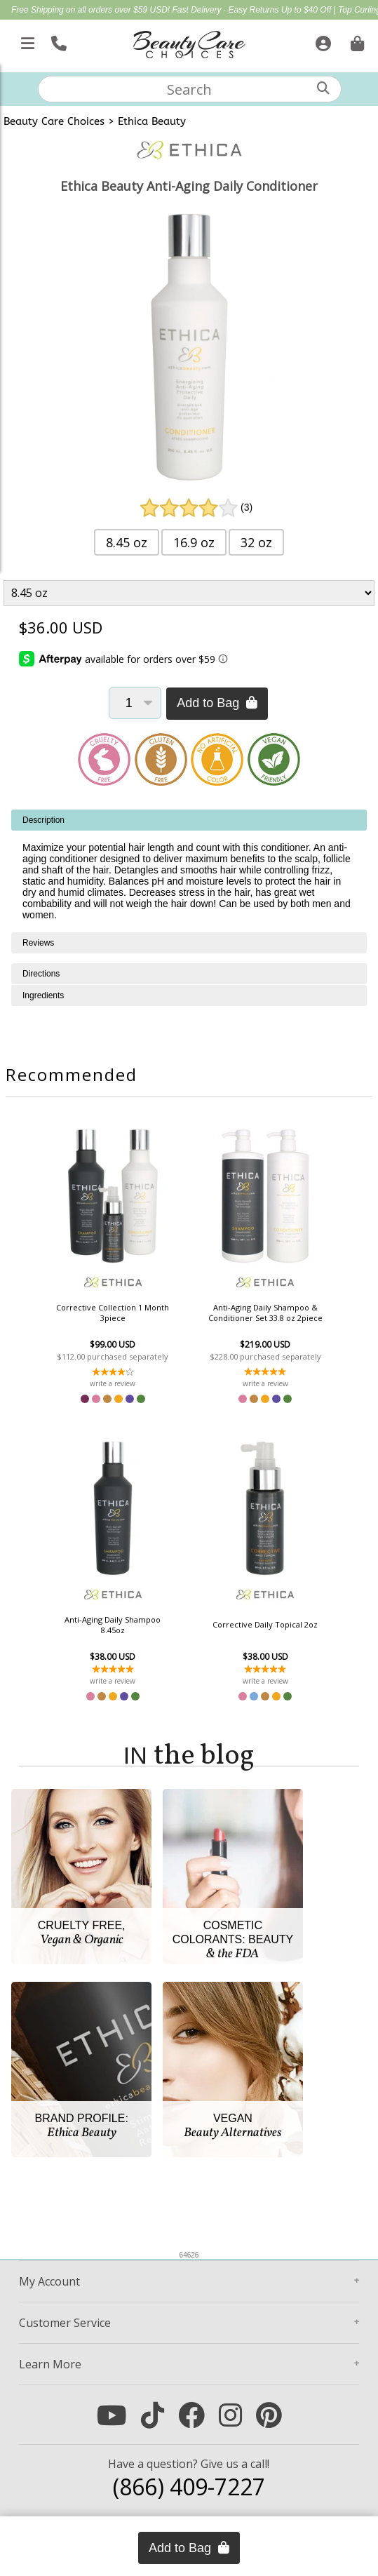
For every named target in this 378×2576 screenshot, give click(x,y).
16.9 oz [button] (194, 542)
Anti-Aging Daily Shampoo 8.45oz (113, 1624)
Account (49, 2281)
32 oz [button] (256, 542)
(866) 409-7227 (189, 2486)
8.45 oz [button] (126, 542)
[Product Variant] (189, 593)
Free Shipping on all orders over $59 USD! (91, 10)
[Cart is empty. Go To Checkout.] (355, 40)
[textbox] (190, 89)
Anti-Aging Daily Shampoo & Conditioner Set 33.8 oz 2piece (265, 1312)
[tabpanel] (189, 871)
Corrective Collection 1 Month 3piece (112, 1312)
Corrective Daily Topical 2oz (265, 1624)
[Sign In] (321, 40)
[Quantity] (135, 703)
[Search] (323, 88)
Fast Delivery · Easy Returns (226, 10)
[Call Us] (57, 40)
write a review (112, 1383)
